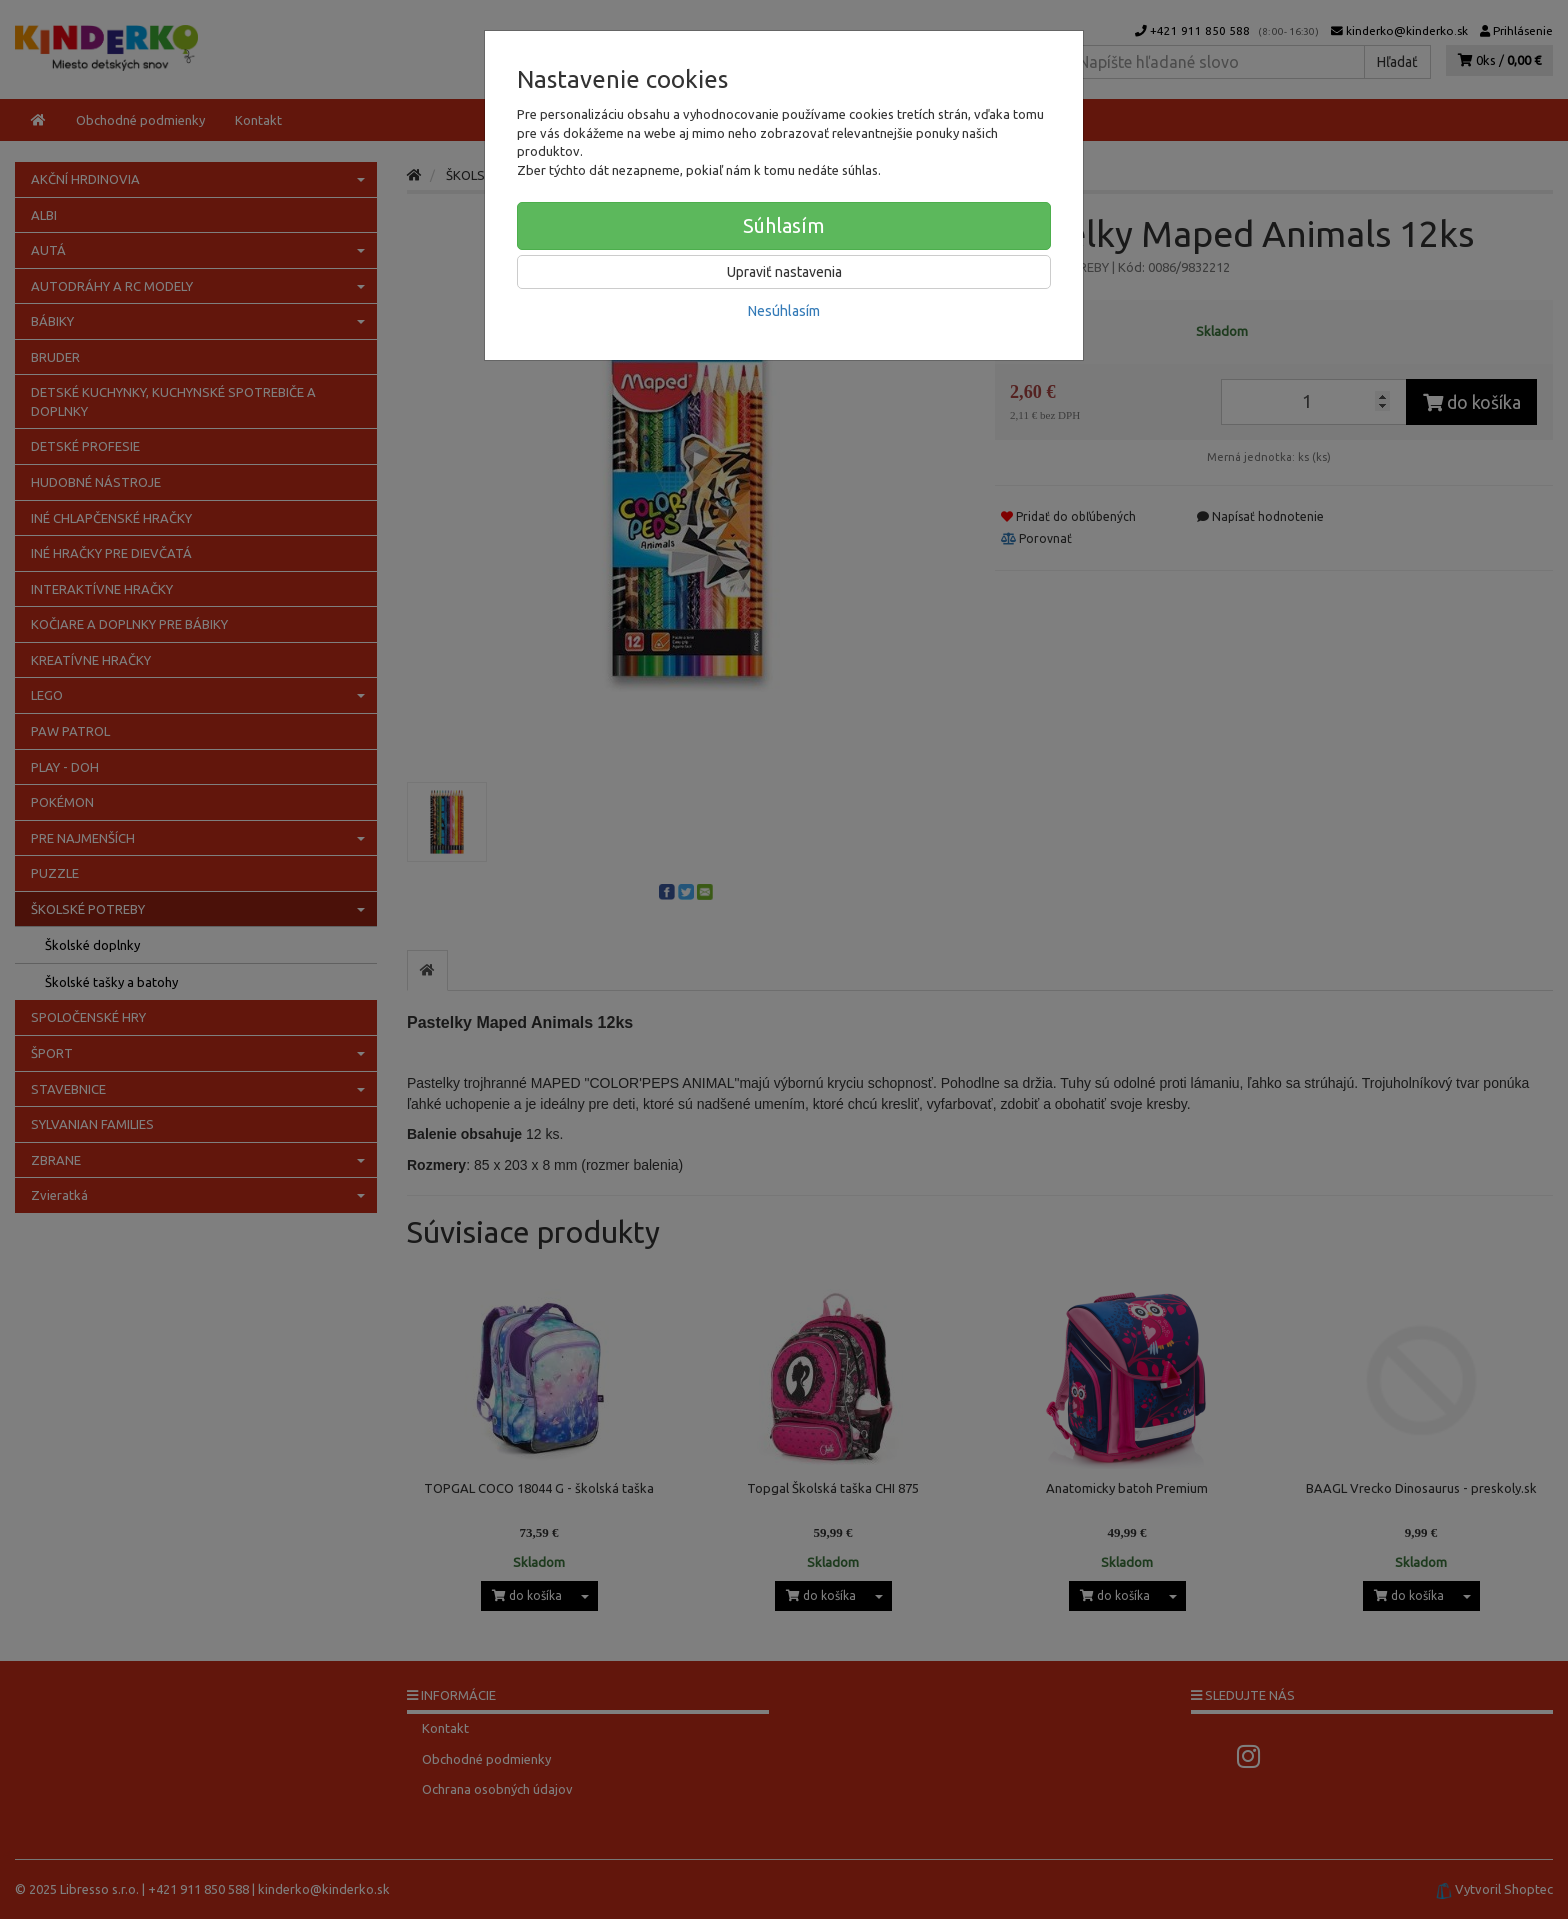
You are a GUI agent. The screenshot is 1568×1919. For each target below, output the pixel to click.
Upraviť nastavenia (784, 272)
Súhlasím (784, 225)
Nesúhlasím (784, 311)
